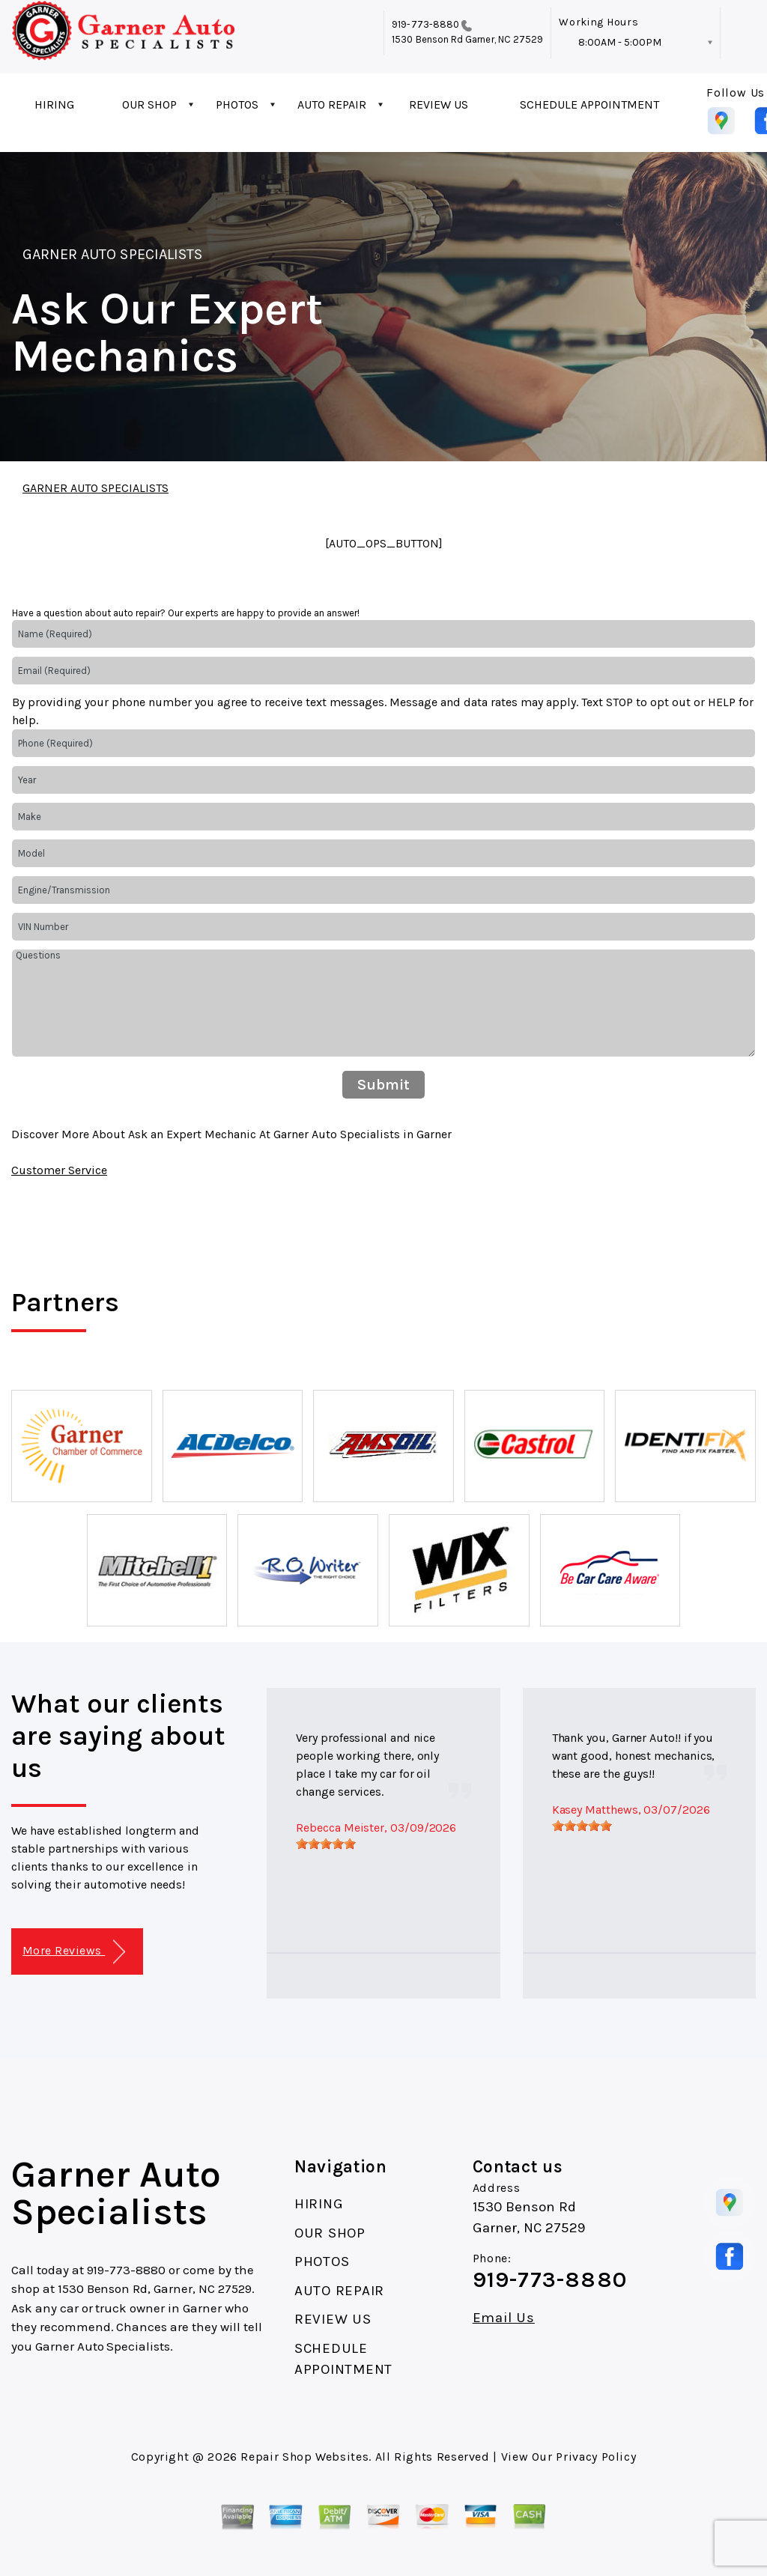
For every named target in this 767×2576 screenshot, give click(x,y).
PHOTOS (237, 104)
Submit (383, 1084)
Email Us (504, 2318)
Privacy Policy (596, 2456)
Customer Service (59, 1170)
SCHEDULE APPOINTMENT (589, 104)
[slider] (326, 1844)
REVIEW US (438, 104)
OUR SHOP (149, 104)
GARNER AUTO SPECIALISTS (112, 254)
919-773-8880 (425, 24)
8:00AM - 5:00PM (619, 42)
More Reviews (73, 1951)
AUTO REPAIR (331, 104)
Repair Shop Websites (304, 2456)
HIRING (54, 104)
